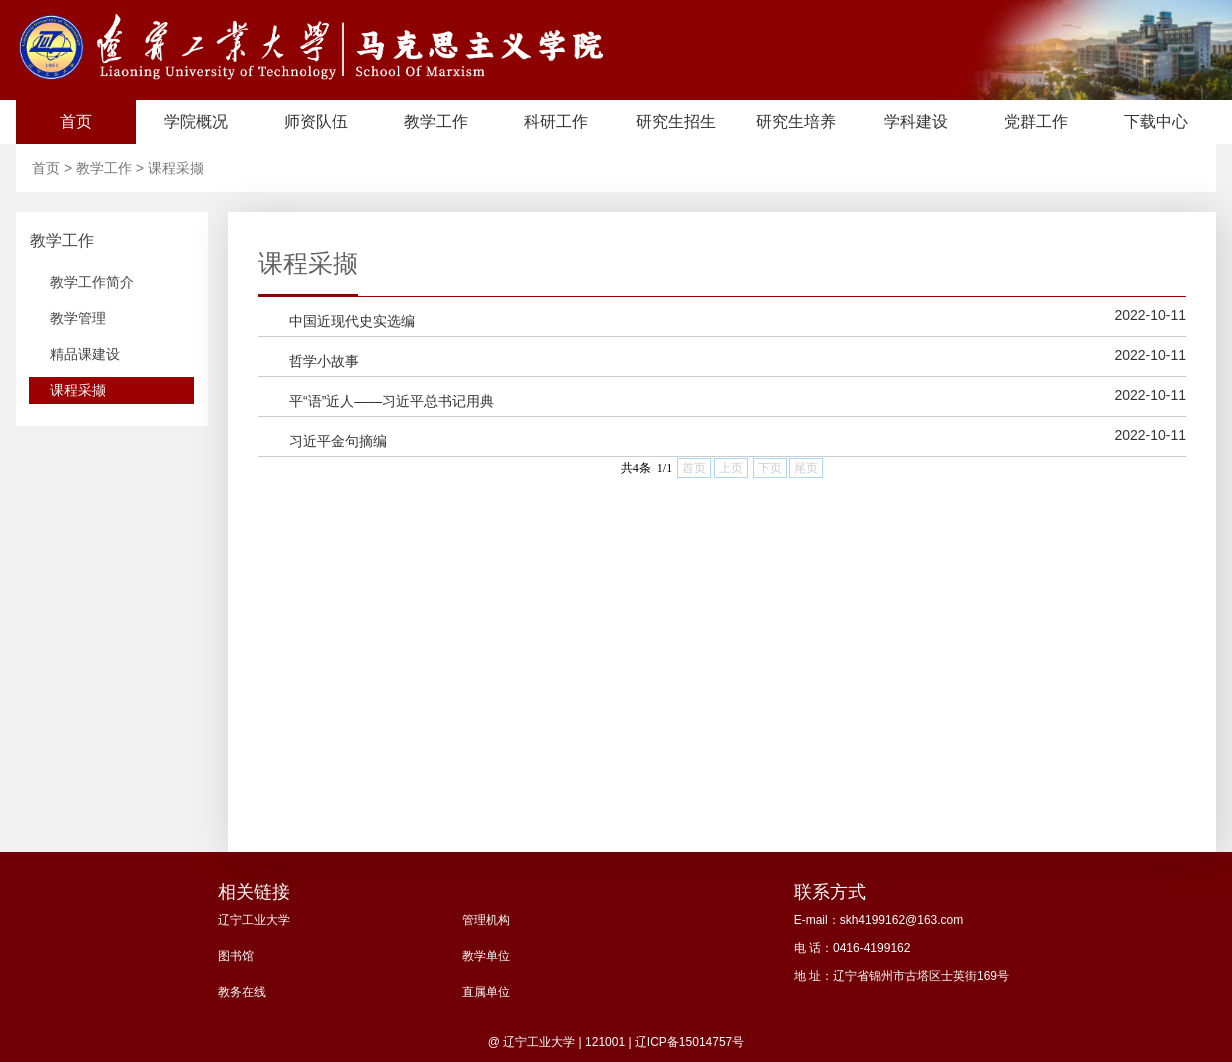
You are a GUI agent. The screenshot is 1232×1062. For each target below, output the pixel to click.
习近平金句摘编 (338, 441)
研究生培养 (796, 121)
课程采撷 (176, 168)
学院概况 (196, 121)
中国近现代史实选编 (352, 321)
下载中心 (1156, 121)
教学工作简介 (92, 282)
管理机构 (486, 920)
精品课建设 (85, 354)
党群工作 (1036, 121)
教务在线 (242, 992)
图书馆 (236, 956)
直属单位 (486, 992)
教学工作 (436, 121)
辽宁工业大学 (254, 920)
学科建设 (916, 121)
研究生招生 (676, 121)
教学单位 (486, 956)
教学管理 (78, 318)
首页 (76, 121)
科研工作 (556, 121)
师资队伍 (316, 121)
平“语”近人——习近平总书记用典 (391, 401)
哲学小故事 (324, 361)
